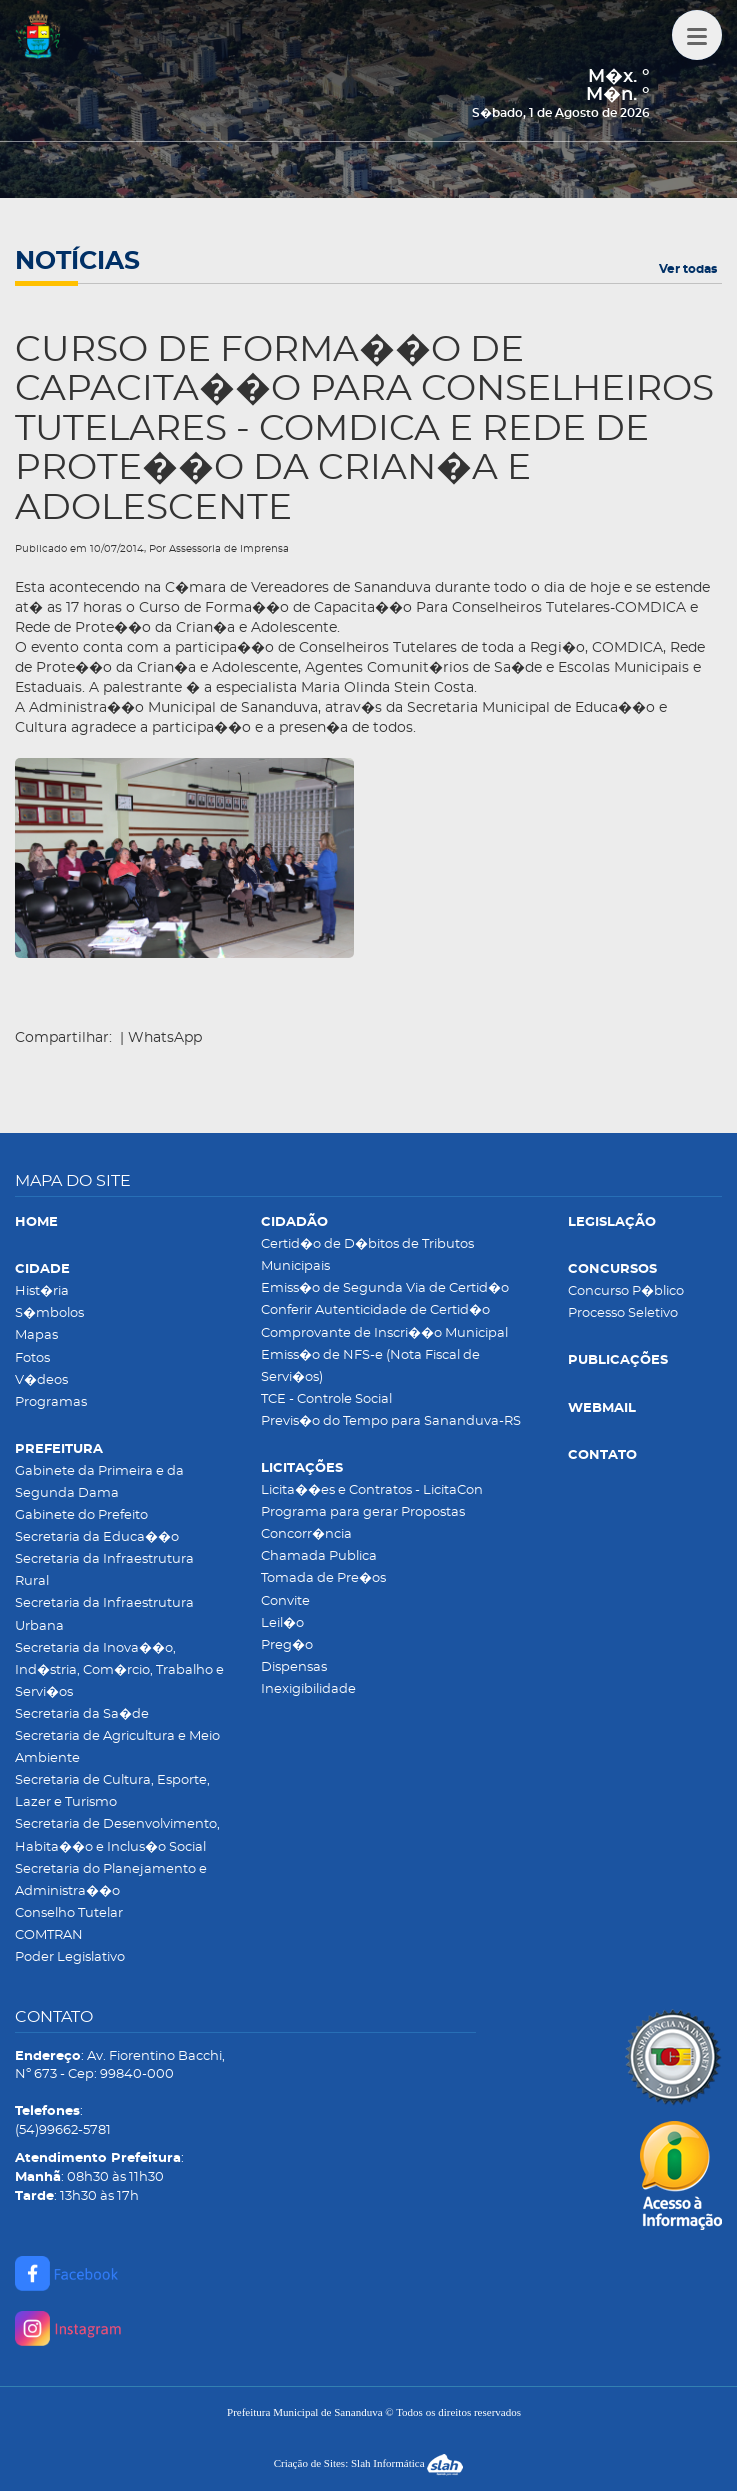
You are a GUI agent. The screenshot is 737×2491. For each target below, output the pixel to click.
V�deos (41, 1380)
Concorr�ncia (306, 1534)
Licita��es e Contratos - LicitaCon (372, 1490)
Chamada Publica (319, 1556)
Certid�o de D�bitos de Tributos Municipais (367, 1255)
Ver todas (688, 269)
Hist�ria (42, 1291)
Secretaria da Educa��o (97, 1537)
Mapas (36, 1335)
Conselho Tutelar (69, 1913)
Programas (51, 1402)
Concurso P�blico (626, 1291)
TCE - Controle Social (326, 1399)
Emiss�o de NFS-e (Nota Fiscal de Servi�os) (370, 1366)
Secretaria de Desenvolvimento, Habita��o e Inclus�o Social (117, 1835)
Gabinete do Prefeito (81, 1515)
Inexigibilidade (308, 1689)
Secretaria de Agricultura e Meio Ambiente (117, 1747)
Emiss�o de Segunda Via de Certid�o (385, 1288)
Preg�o (287, 1645)
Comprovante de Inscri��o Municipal (384, 1333)
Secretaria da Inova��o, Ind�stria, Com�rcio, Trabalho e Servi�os (119, 1670)
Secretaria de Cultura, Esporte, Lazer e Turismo (112, 1791)
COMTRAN (49, 1935)
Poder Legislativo (70, 1957)
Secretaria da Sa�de (82, 1714)
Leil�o (282, 1623)
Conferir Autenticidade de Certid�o (375, 1310)
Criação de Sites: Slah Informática (369, 2463)
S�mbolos (49, 1313)
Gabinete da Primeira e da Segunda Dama (99, 1482)
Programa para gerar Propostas (363, 1512)
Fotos (32, 1358)
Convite (285, 1601)
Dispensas (294, 1667)
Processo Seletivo (623, 1313)
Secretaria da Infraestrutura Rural (104, 1570)
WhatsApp (165, 1038)
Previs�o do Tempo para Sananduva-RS (391, 1421)
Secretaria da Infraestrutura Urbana (104, 1614)
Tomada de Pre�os (323, 1578)
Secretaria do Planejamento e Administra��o (111, 1880)
